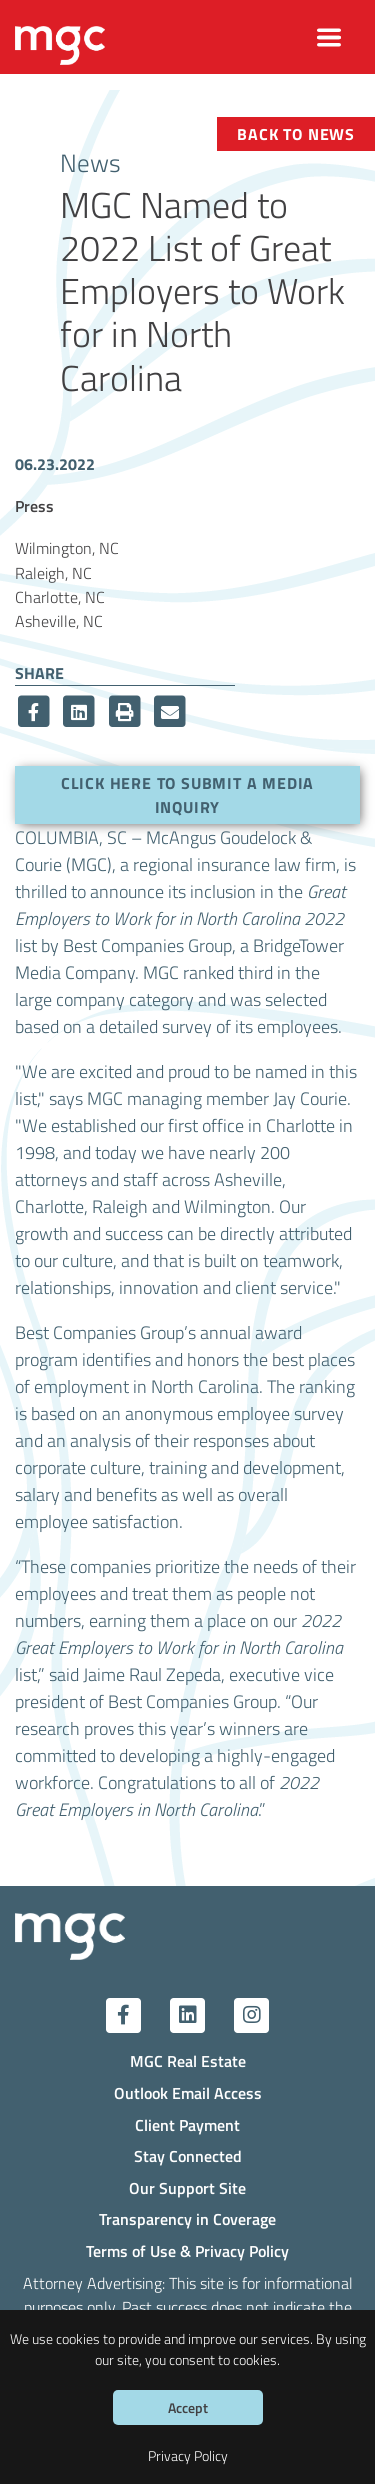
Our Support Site (187, 2187)
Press (34, 505)
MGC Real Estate (188, 2060)
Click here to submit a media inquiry (187, 794)
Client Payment (187, 2124)
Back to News (296, 133)
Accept (188, 2407)
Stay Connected (188, 2155)
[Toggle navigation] (329, 37)
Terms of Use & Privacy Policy (187, 2250)
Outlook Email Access (188, 2092)
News (90, 162)
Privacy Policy (188, 2455)
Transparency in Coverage (187, 2218)
